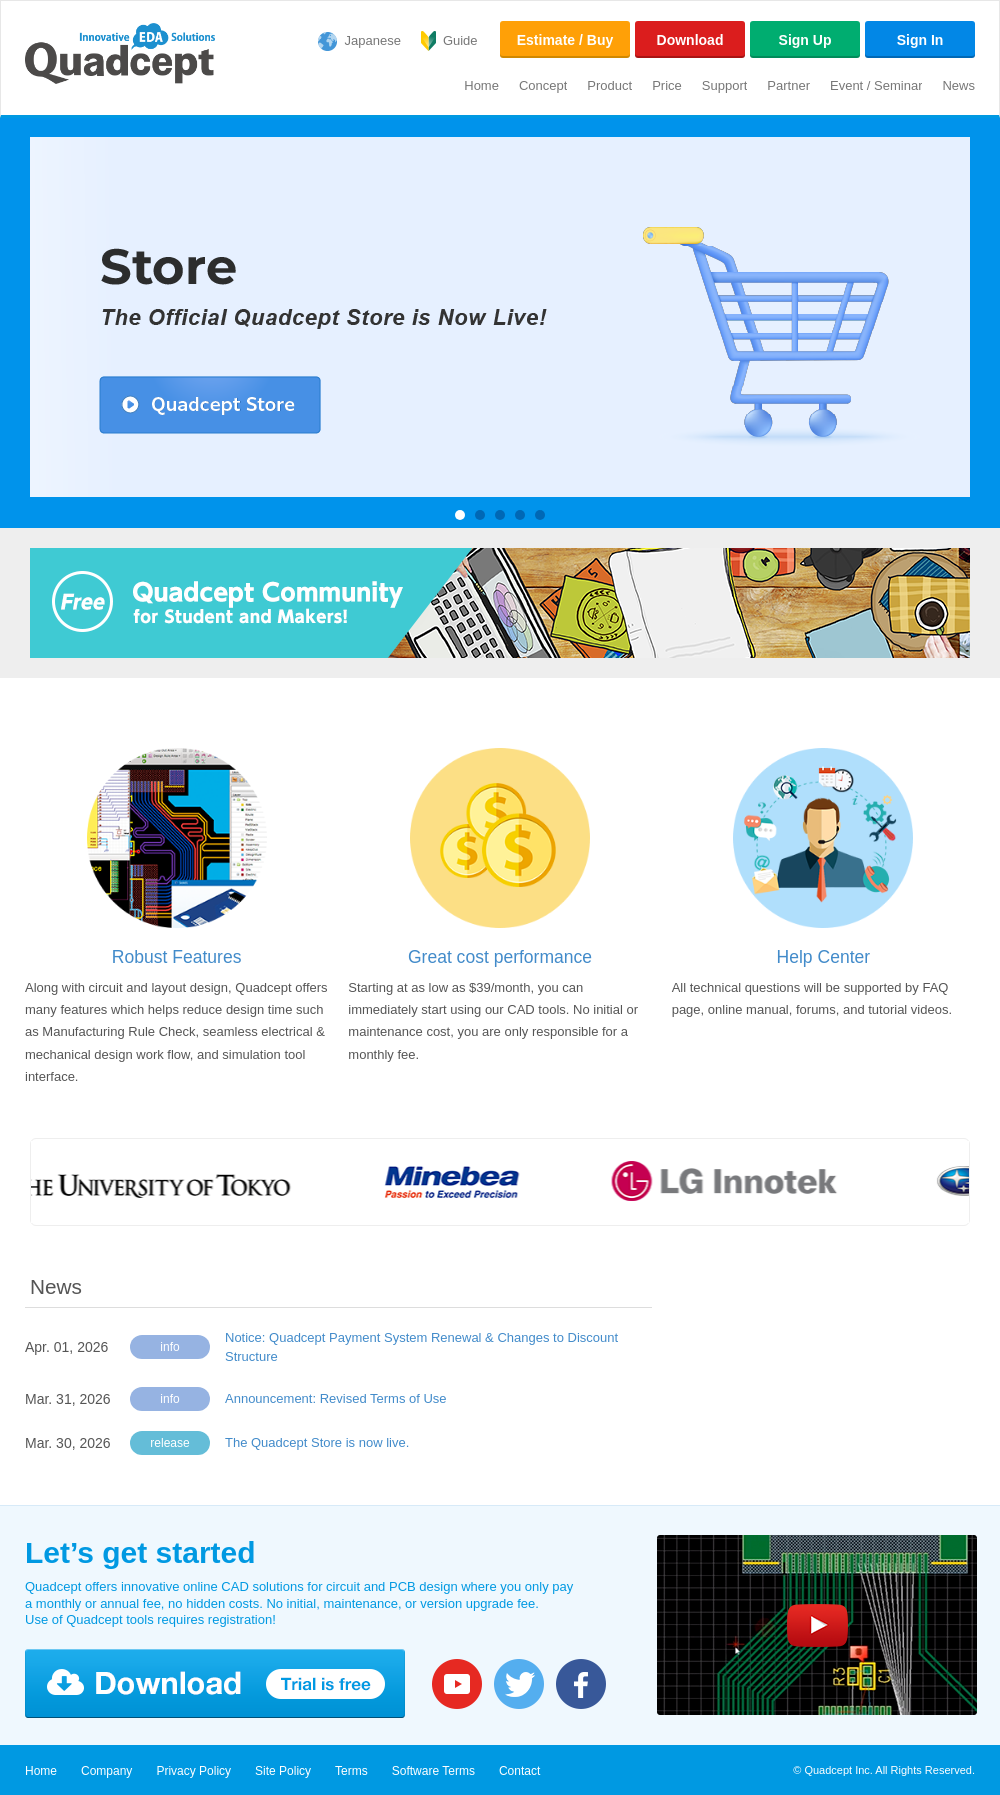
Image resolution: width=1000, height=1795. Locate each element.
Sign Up (805, 40)
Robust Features (177, 957)
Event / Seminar (876, 85)
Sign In (920, 40)
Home (481, 85)
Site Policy (283, 1771)
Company (106, 1771)
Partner (788, 85)
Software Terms (433, 1771)
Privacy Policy (193, 1771)
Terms (351, 1771)
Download (690, 40)
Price (667, 85)
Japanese (373, 40)
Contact (519, 1771)
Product (609, 85)
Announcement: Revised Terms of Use (336, 1398)
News (958, 85)
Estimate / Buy (565, 40)
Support (725, 85)
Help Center (824, 957)
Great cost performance (500, 957)
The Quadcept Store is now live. (317, 1442)
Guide (460, 40)
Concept (543, 85)
